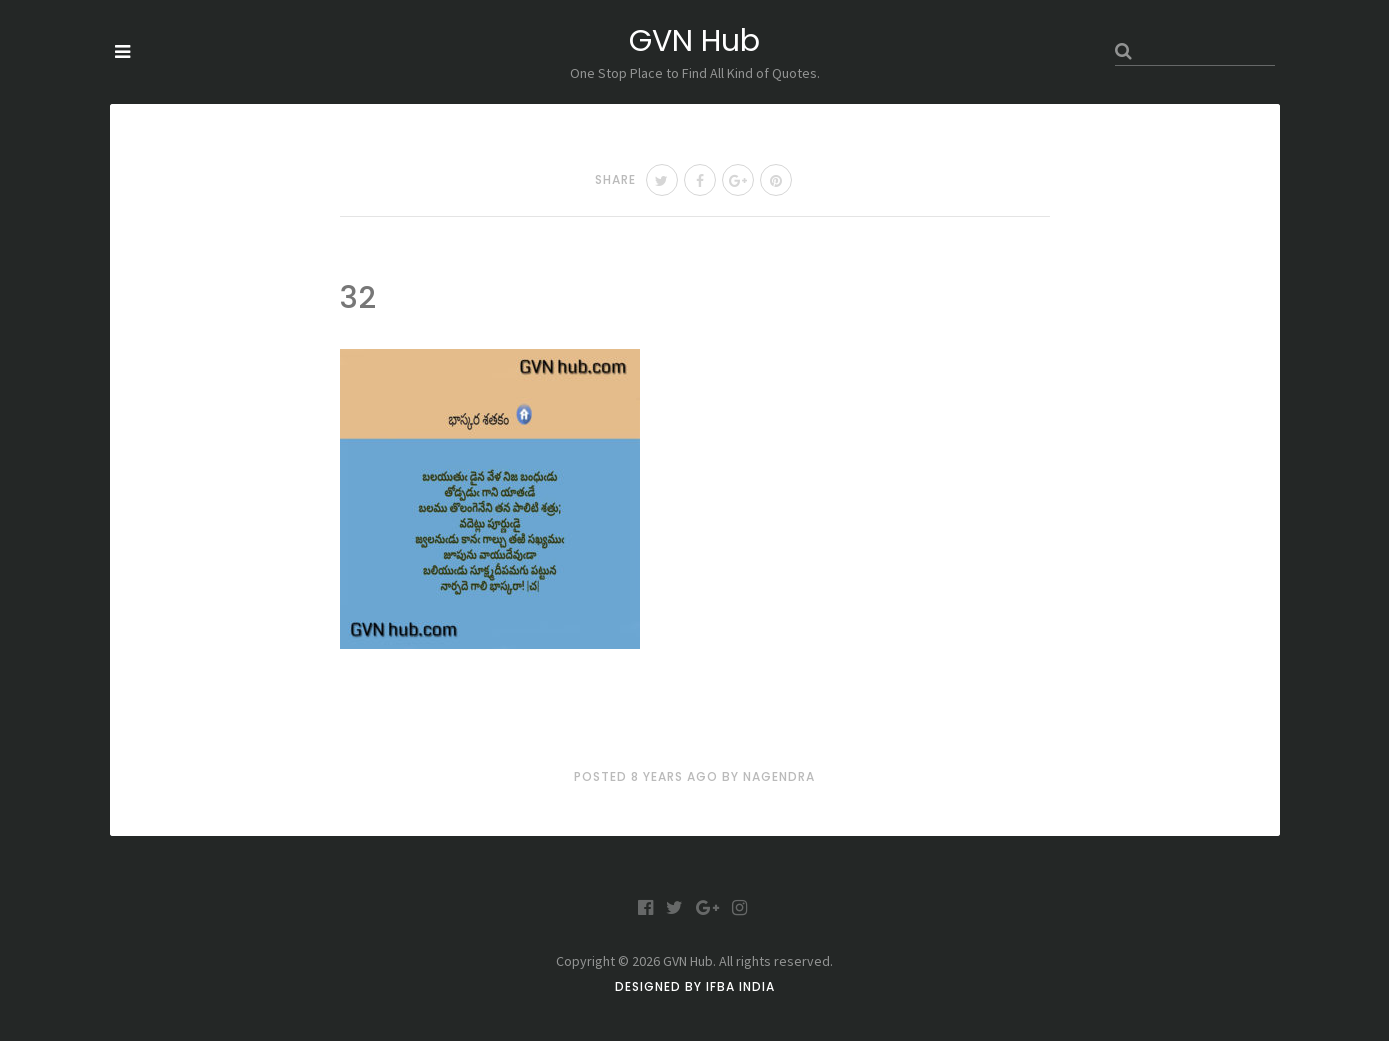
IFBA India (740, 986)
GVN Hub (694, 41)
